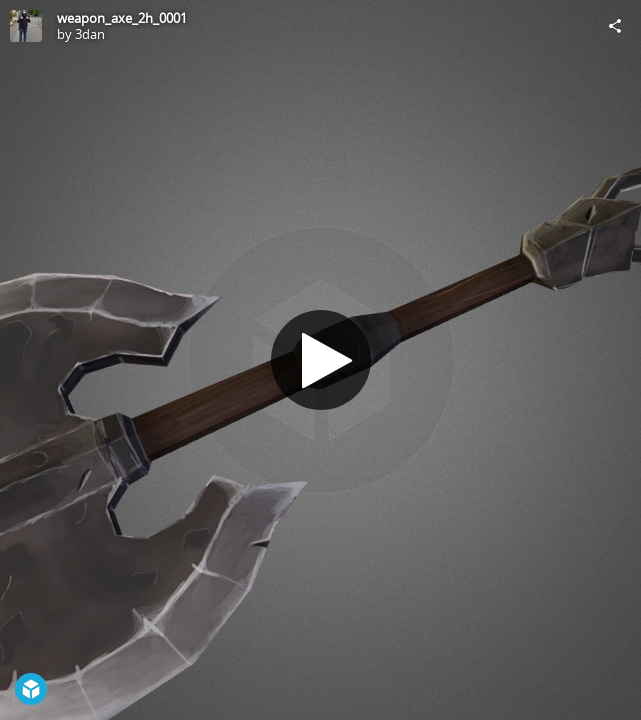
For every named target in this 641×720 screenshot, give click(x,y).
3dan (90, 34)
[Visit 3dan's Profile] (26, 26)
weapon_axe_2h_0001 (122, 18)
